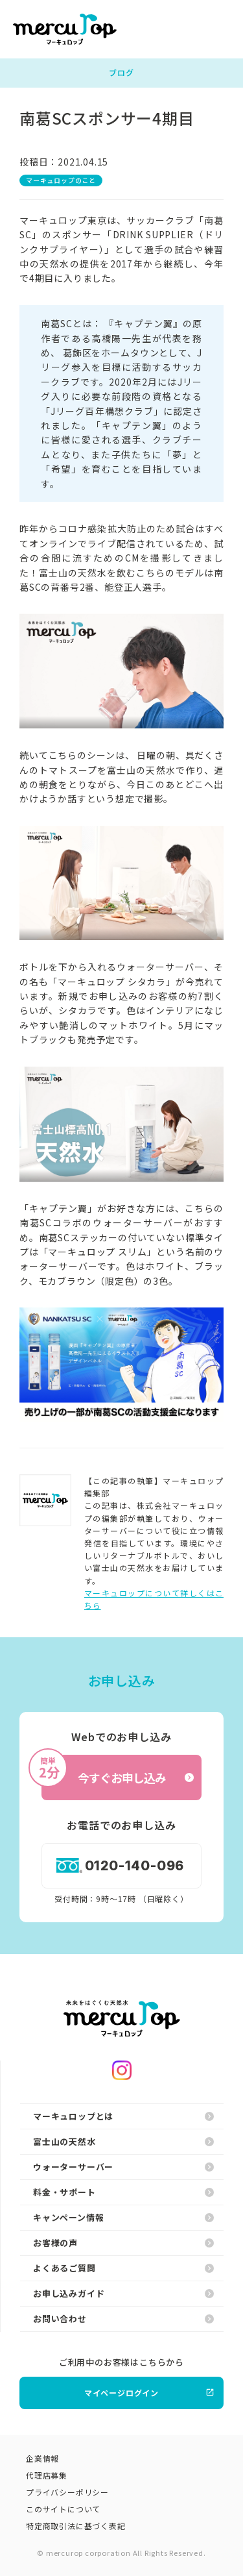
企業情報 (42, 2458)
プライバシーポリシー (67, 2491)
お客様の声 (123, 2242)
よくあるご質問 (123, 2268)
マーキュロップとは (123, 2116)
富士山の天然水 (123, 2141)
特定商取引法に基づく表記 (76, 2525)
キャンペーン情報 (123, 2217)
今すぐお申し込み (117, 1771)
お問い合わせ (123, 2318)
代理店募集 (46, 2475)
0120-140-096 (120, 1866)
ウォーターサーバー (123, 2167)
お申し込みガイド (123, 2293)
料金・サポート (123, 2192)
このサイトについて (63, 2508)
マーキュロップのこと (61, 180)
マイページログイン (149, 2392)
